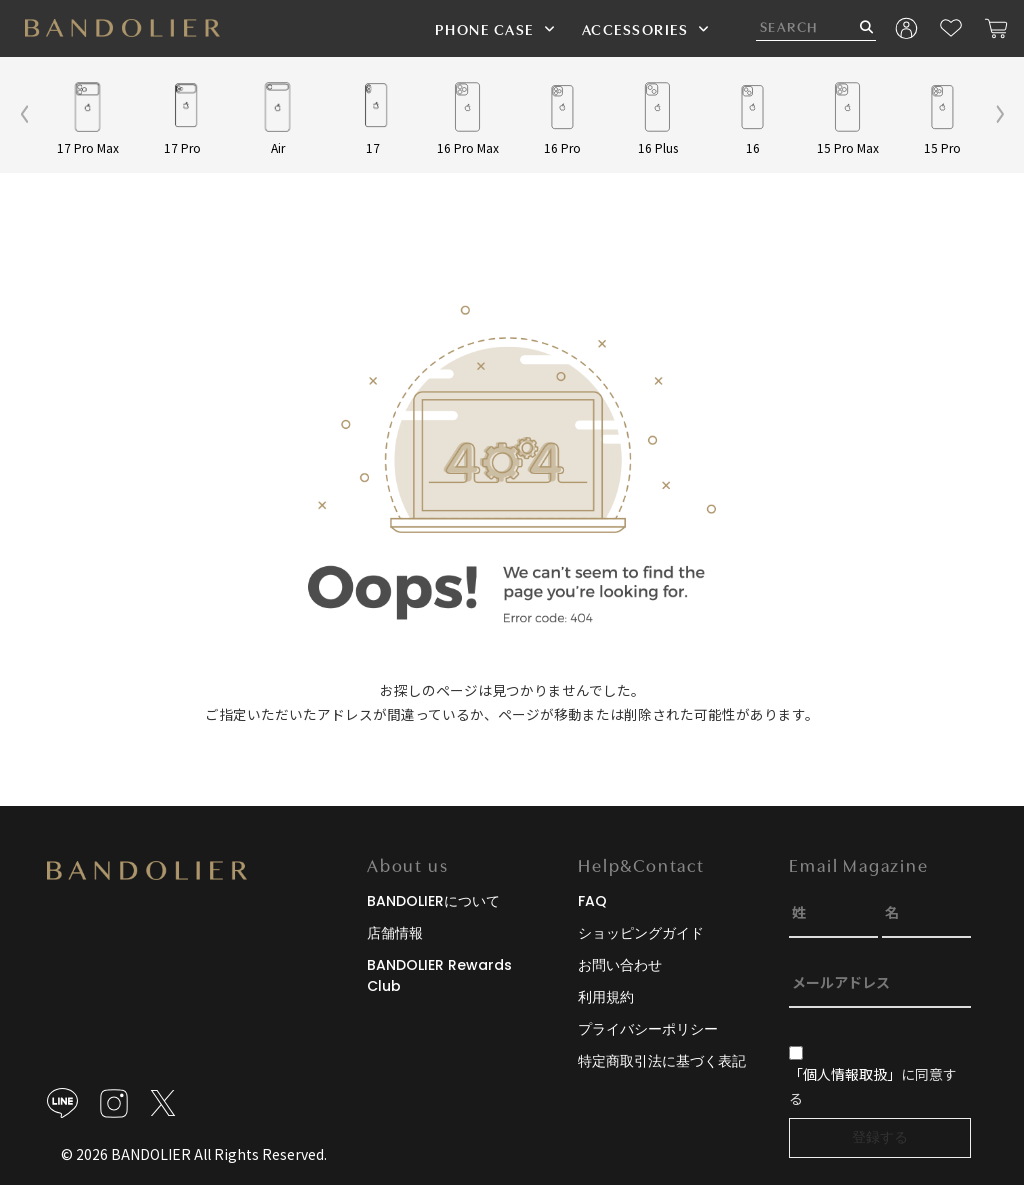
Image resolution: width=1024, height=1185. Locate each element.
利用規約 (606, 997)
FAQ (592, 901)
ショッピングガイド (641, 933)
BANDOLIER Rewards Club (439, 975)
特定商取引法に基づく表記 (662, 1061)
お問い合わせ (620, 965)
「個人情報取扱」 (845, 1074)
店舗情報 (395, 933)
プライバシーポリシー (648, 1029)
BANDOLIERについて (433, 901)
